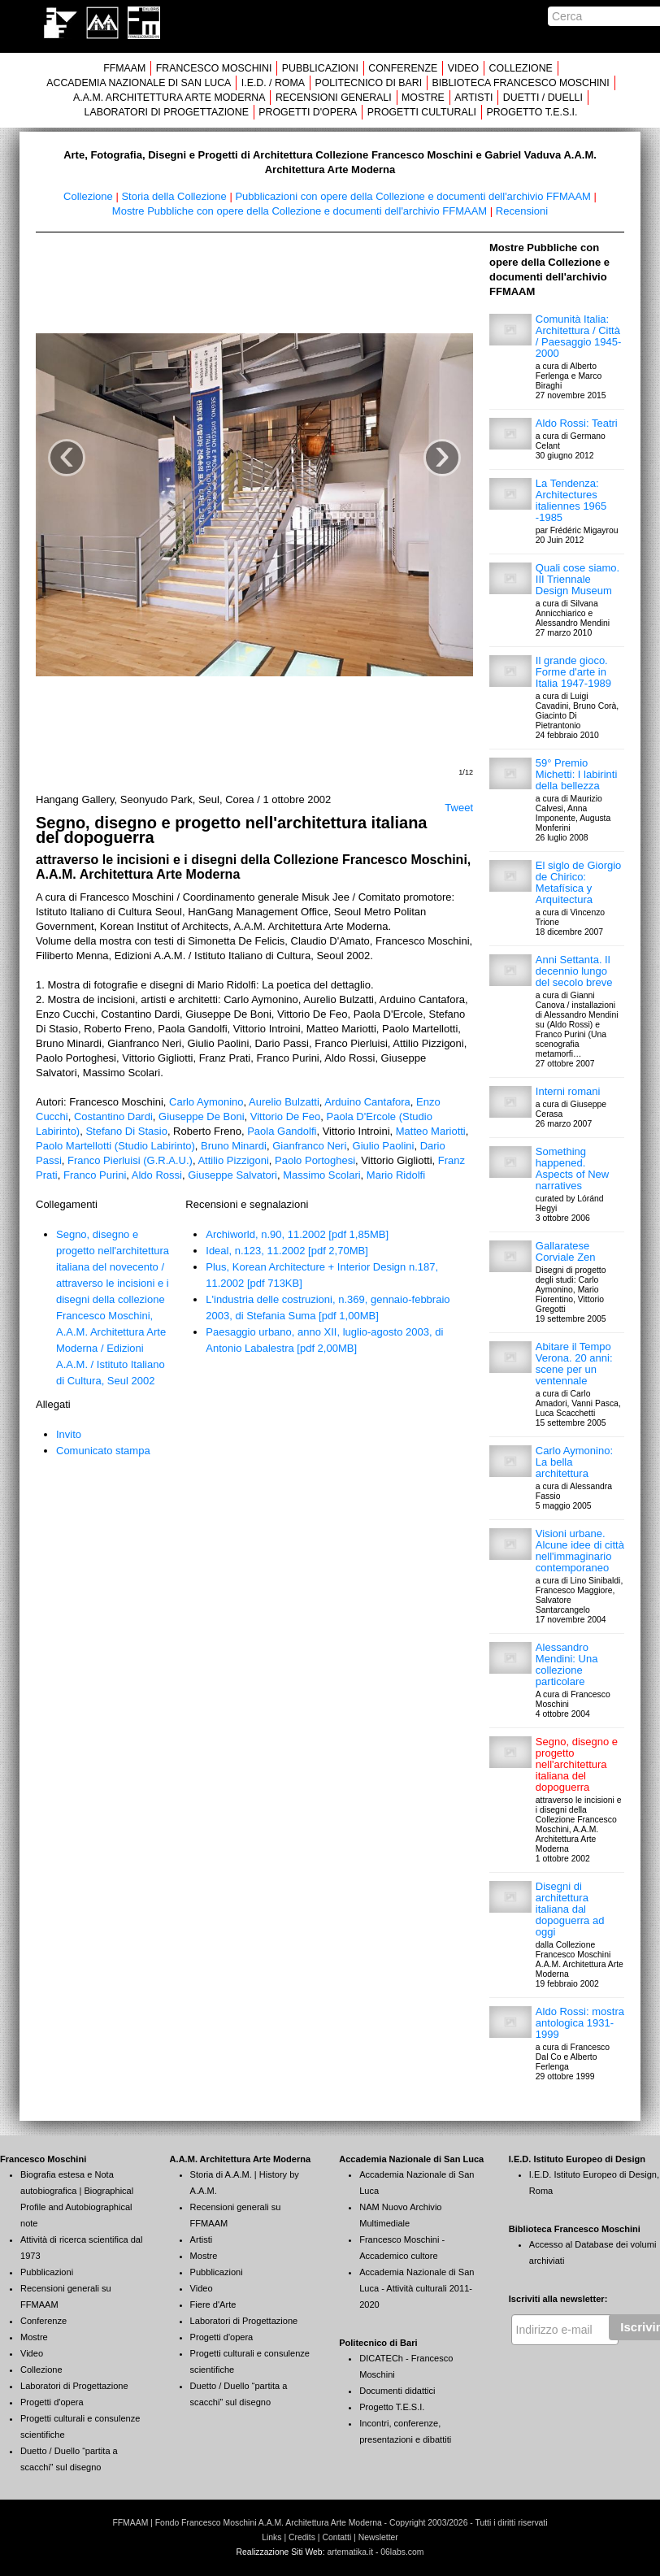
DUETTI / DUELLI (543, 97)
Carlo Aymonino (206, 1102)
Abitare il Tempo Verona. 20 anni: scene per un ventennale (574, 1363)
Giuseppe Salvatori (232, 1175)
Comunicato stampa (103, 1450)
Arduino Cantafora (367, 1102)
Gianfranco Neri (309, 1146)
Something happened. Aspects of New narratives (572, 1168)
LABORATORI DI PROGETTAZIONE (167, 112)
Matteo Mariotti (431, 1131)
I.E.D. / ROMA (273, 83)
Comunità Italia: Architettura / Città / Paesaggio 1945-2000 (579, 336)
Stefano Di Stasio (126, 1131)
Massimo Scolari (321, 1175)
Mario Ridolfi (396, 1175)
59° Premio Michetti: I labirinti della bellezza (576, 774)
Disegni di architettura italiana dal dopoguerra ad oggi (570, 1909)
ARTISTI (473, 97)
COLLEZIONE (521, 68)
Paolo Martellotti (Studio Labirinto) (115, 1146)
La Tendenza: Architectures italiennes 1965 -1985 (571, 500)
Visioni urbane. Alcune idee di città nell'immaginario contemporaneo (580, 1550)
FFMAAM (124, 68)
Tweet (459, 807)
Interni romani (568, 1091)
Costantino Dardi (113, 1116)
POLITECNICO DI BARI (368, 83)
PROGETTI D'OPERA (307, 112)
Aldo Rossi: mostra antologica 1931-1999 (580, 2022)
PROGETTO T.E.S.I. (531, 112)
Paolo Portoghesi (315, 1160)
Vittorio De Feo (285, 1116)
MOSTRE (423, 97)
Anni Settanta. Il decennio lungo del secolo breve (574, 971)
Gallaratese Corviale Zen (566, 1251)
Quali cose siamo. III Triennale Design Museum (577, 579)
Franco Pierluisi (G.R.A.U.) (130, 1160)
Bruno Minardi (234, 1146)
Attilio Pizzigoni (233, 1160)
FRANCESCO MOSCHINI (214, 68)
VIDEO (463, 68)
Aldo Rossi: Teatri (577, 423)
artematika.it (350, 2552)
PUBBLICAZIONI (320, 68)
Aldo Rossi (157, 1175)
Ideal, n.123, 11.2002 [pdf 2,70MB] (286, 1251)
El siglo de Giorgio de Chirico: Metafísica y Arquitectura (579, 882)
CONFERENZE (402, 68)
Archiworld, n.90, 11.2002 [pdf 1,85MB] (297, 1234)
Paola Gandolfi (281, 1131)
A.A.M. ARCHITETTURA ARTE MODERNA (169, 97)
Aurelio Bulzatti (284, 1102)
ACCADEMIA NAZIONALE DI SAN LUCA (138, 83)
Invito (68, 1434)
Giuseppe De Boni (201, 1116)
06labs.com (401, 2552)
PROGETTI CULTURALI (421, 112)
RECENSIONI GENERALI (334, 97)
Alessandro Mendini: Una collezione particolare (567, 1664)
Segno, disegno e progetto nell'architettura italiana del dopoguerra (577, 1764)
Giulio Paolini (384, 1146)
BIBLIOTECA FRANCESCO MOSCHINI (521, 83)
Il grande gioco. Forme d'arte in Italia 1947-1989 (573, 671)
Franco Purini (94, 1175)
